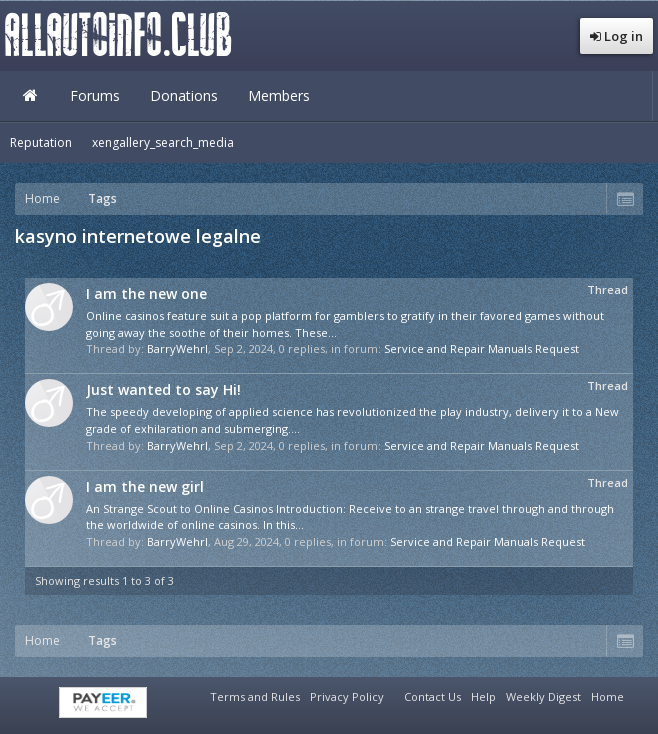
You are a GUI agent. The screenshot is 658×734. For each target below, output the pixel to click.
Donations (184, 95)
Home (30, 96)
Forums (95, 95)
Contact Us (432, 696)
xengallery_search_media (163, 142)
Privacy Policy (347, 696)
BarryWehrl (177, 348)
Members (279, 95)
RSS (641, 694)
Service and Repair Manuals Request (481, 348)
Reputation (41, 142)
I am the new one (146, 293)
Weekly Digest (543, 696)
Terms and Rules (255, 696)
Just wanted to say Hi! (163, 389)
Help (483, 696)
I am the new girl (145, 486)
